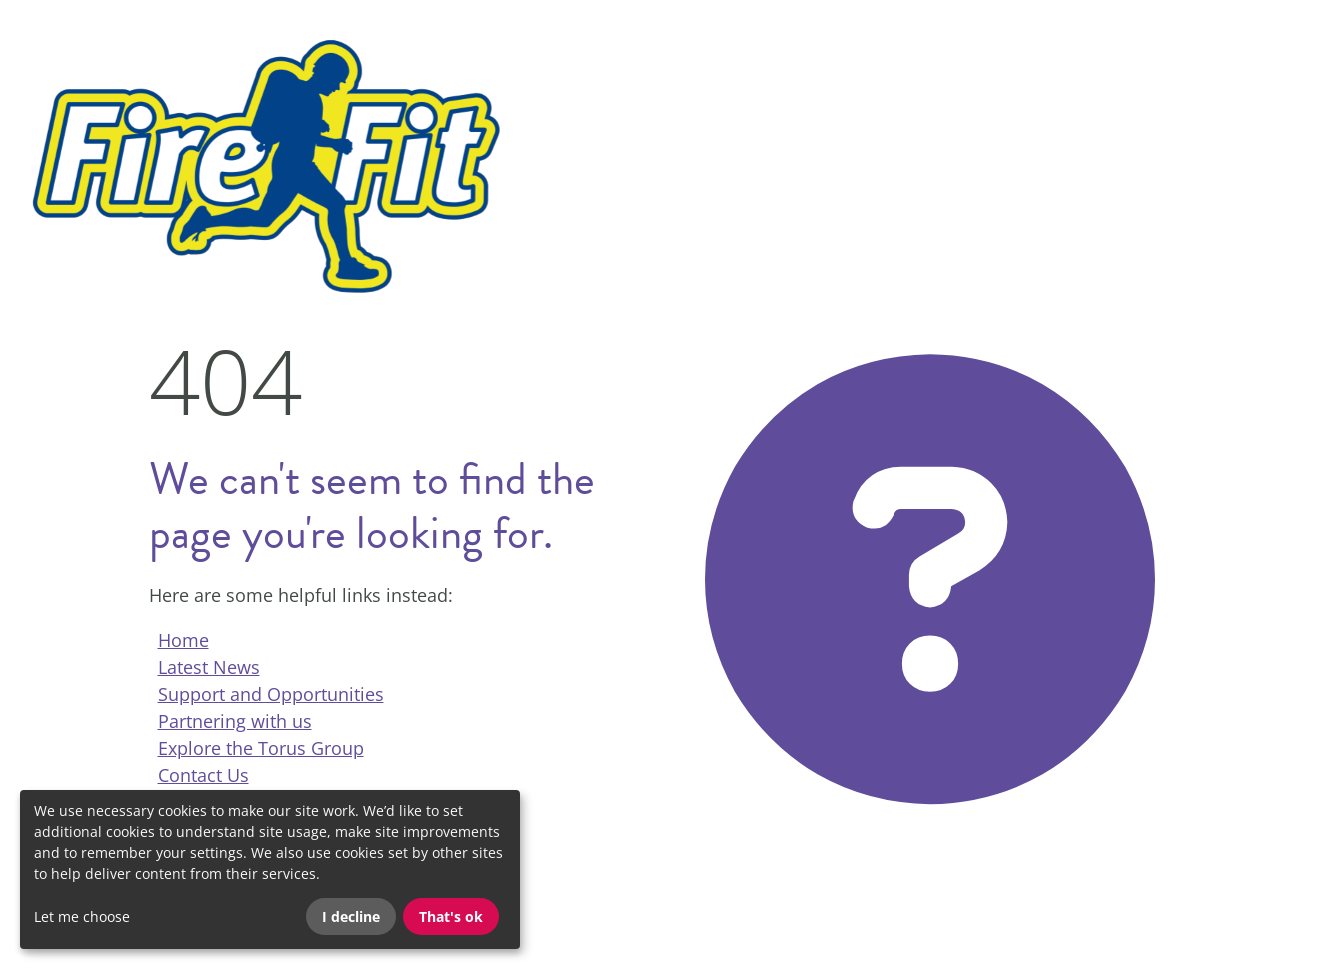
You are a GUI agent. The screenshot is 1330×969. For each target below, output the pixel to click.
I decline (351, 916)
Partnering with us (235, 721)
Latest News (209, 667)
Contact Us (203, 775)
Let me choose (82, 916)
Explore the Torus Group (261, 748)
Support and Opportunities (271, 694)
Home (183, 640)
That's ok (451, 916)
